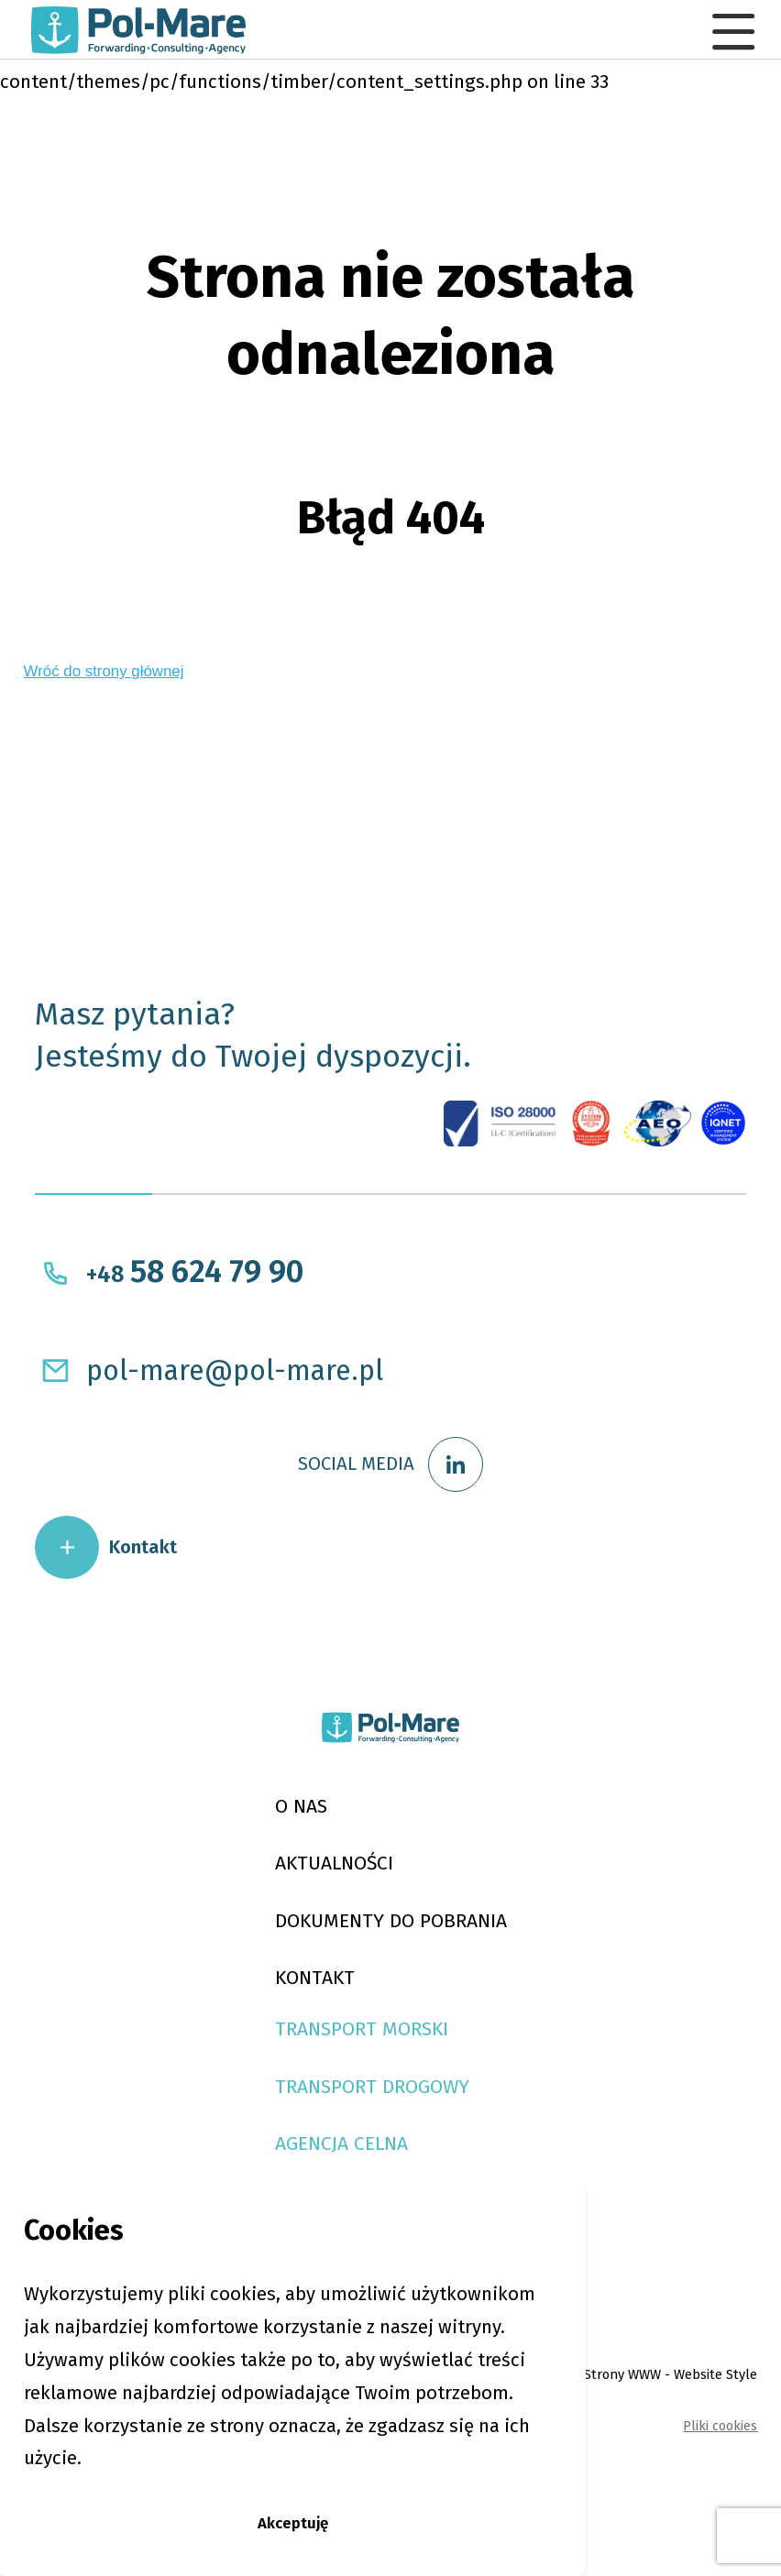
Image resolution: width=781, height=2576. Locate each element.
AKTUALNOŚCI (320, 1918)
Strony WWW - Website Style (650, 2486)
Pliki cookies (710, 2537)
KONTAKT (296, 2047)
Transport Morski (355, 2106)
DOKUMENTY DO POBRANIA (391, 1982)
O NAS (279, 1854)
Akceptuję (293, 2516)
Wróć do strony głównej (121, 677)
